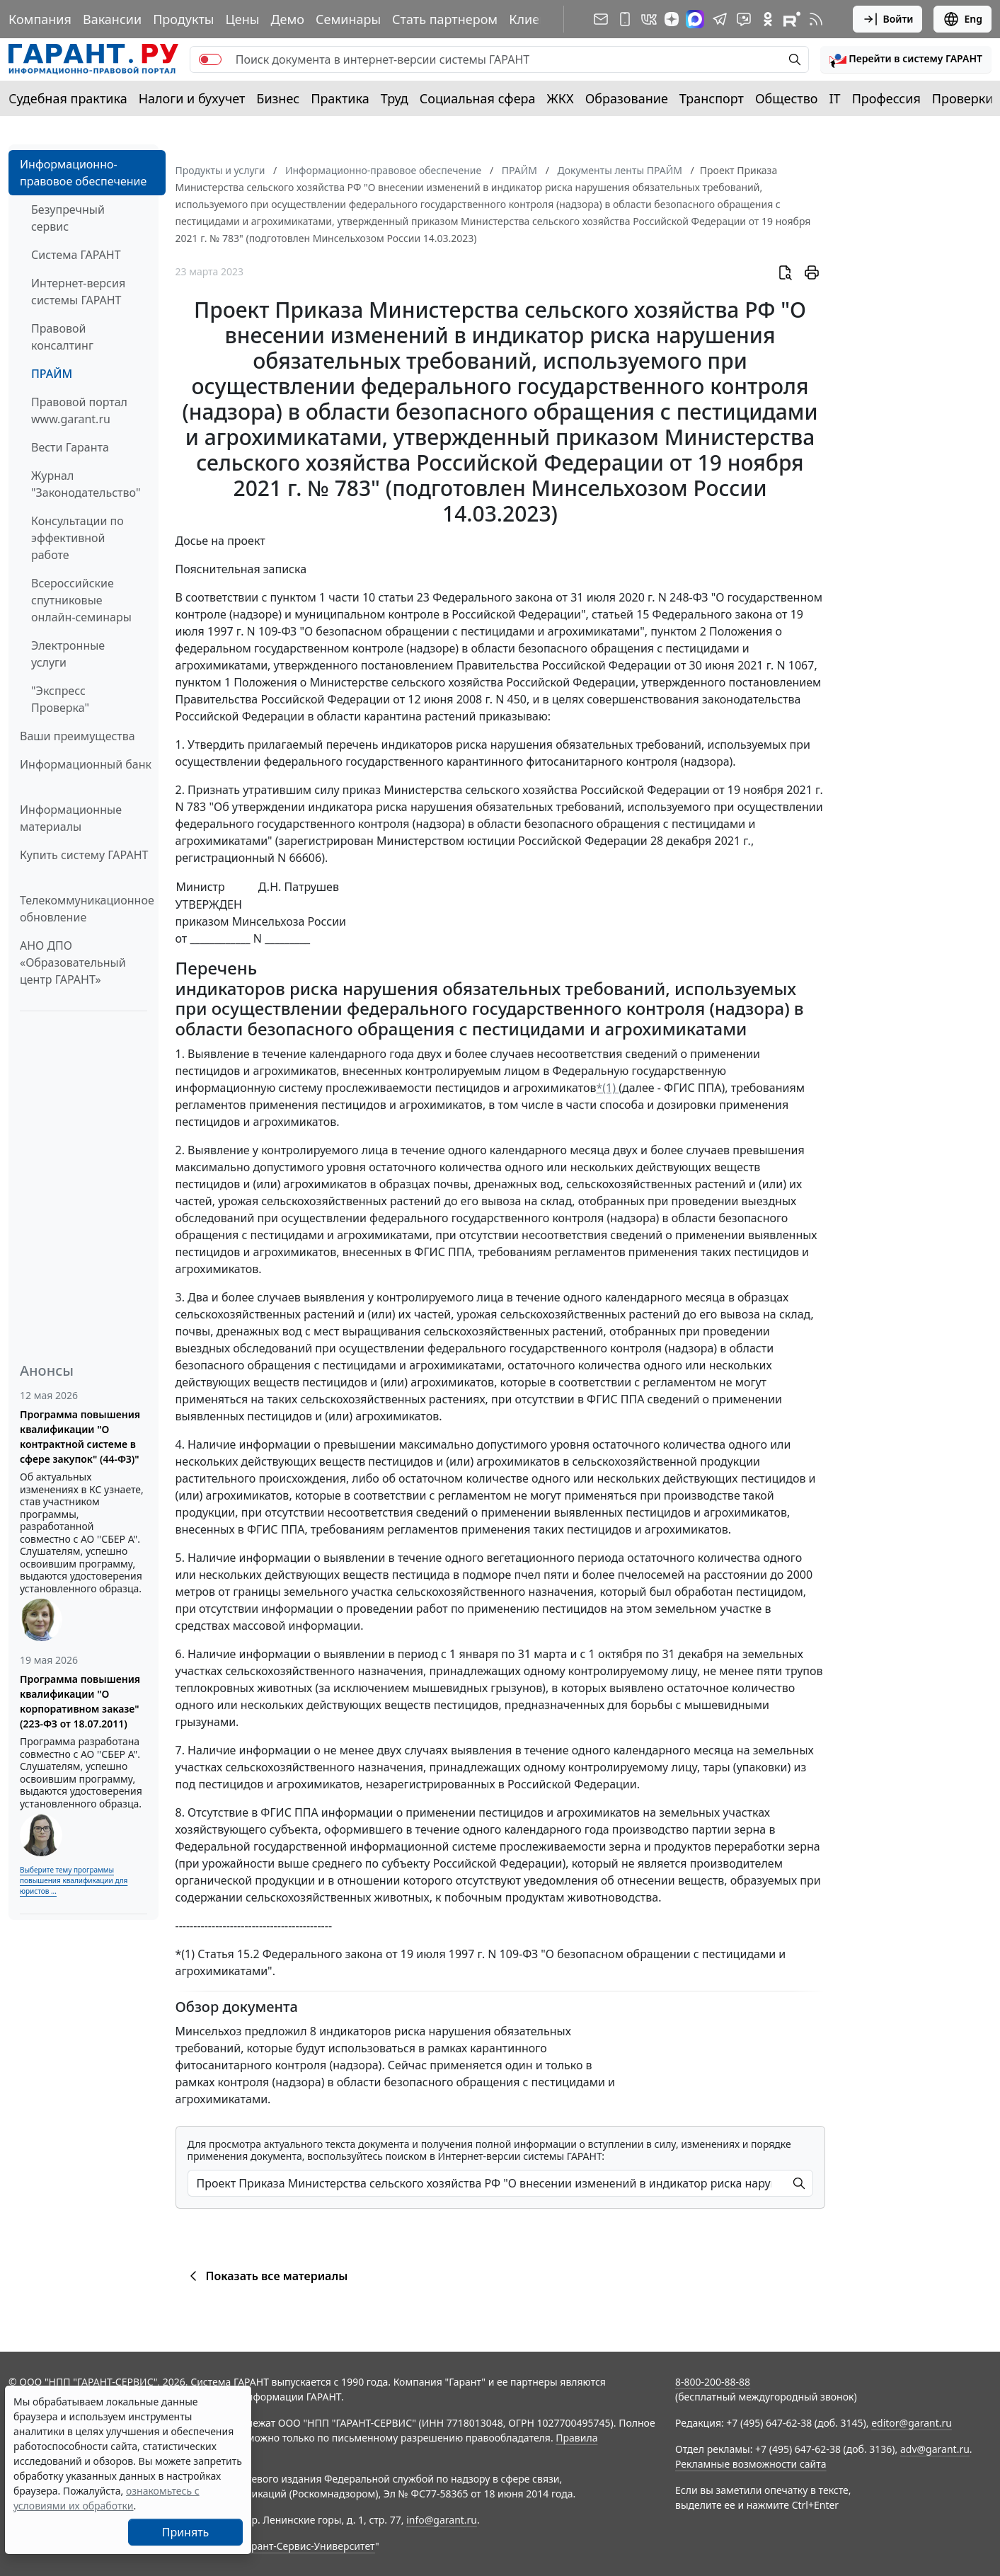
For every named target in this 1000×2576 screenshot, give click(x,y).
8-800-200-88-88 (712, 2381)
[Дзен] (672, 19)
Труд (394, 98)
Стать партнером (445, 19)
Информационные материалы (71, 818)
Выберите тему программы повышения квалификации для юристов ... (73, 1880)
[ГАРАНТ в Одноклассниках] (767, 19)
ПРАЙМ (51, 373)
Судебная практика (67, 98)
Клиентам (539, 19)
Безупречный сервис (68, 218)
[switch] (210, 59)
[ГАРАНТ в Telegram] (719, 19)
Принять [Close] (185, 2532)
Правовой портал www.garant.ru (79, 410)
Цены (242, 19)
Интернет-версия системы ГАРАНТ (78, 291)
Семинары (348, 19)
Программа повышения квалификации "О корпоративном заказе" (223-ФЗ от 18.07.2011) (80, 1701)
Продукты (183, 19)
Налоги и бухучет (192, 98)
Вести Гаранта (70, 447)
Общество (786, 98)
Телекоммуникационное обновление (87, 908)
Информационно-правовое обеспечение (83, 172)
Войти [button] (888, 19)
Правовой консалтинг (62, 337)
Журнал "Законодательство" (86, 484)
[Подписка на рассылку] (600, 19)
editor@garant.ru (911, 2423)
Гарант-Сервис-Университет (308, 2546)
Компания (39, 19)
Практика (340, 98)
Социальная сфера (478, 98)
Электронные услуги (68, 654)
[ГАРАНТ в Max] (695, 19)
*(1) (607, 1088)
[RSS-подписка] (816, 19)
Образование (626, 98)
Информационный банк (85, 764)
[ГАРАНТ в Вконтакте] (648, 19)
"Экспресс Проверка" (60, 699)
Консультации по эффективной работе (77, 538)
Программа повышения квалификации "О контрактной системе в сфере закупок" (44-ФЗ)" (80, 1437)
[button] (906, 59)
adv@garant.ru (935, 2449)
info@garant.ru (441, 2519)
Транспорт (711, 98)
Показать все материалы (266, 2275)
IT (835, 98)
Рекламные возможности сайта (751, 2464)
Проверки (963, 98)
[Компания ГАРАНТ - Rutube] (791, 19)
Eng (962, 19)
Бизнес (277, 98)
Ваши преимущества (77, 736)
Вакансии (112, 19)
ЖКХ (560, 98)
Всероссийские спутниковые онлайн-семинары (81, 600)
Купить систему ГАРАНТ (84, 855)
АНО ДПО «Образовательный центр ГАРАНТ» (73, 962)
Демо (287, 19)
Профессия (886, 98)
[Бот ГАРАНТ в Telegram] (743, 19)
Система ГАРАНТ (76, 255)
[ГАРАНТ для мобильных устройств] (624, 19)
